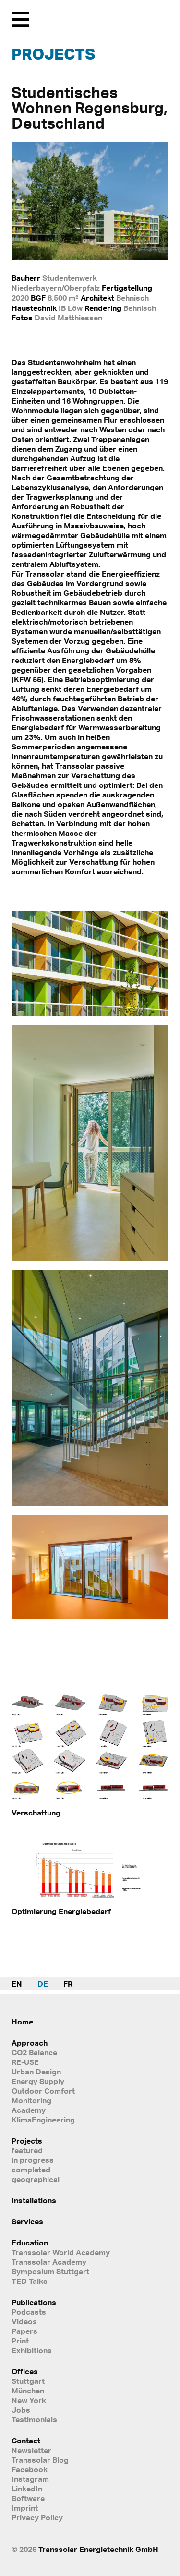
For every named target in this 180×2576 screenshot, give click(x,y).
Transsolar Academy (49, 2262)
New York (29, 2400)
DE (42, 1983)
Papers (24, 2331)
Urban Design (36, 2071)
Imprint (25, 2508)
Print (20, 2340)
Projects (53, 54)
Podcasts (29, 2312)
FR (67, 1983)
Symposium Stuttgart (50, 2271)
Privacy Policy (37, 2517)
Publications (34, 2302)
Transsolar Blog (40, 2460)
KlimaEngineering (43, 2119)
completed (31, 2169)
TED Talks (30, 2281)
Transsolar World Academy (61, 2252)
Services (27, 2221)
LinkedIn (27, 2488)
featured (27, 2150)
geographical (36, 2179)
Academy (29, 2110)
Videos (24, 2321)
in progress (33, 2160)
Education (30, 2242)
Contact (26, 2440)
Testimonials (34, 2419)
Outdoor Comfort (43, 2091)
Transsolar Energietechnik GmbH (98, 2549)
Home (22, 2021)
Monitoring (31, 2100)
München (28, 2390)
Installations (34, 2200)
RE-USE (25, 2062)
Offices (25, 2371)
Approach (30, 2043)
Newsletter (31, 2450)
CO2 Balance (34, 2052)
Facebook (30, 2469)
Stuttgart (28, 2381)
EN (17, 1983)
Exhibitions (32, 2350)
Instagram (30, 2479)
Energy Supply (38, 2081)
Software (28, 2498)
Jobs (21, 2410)
